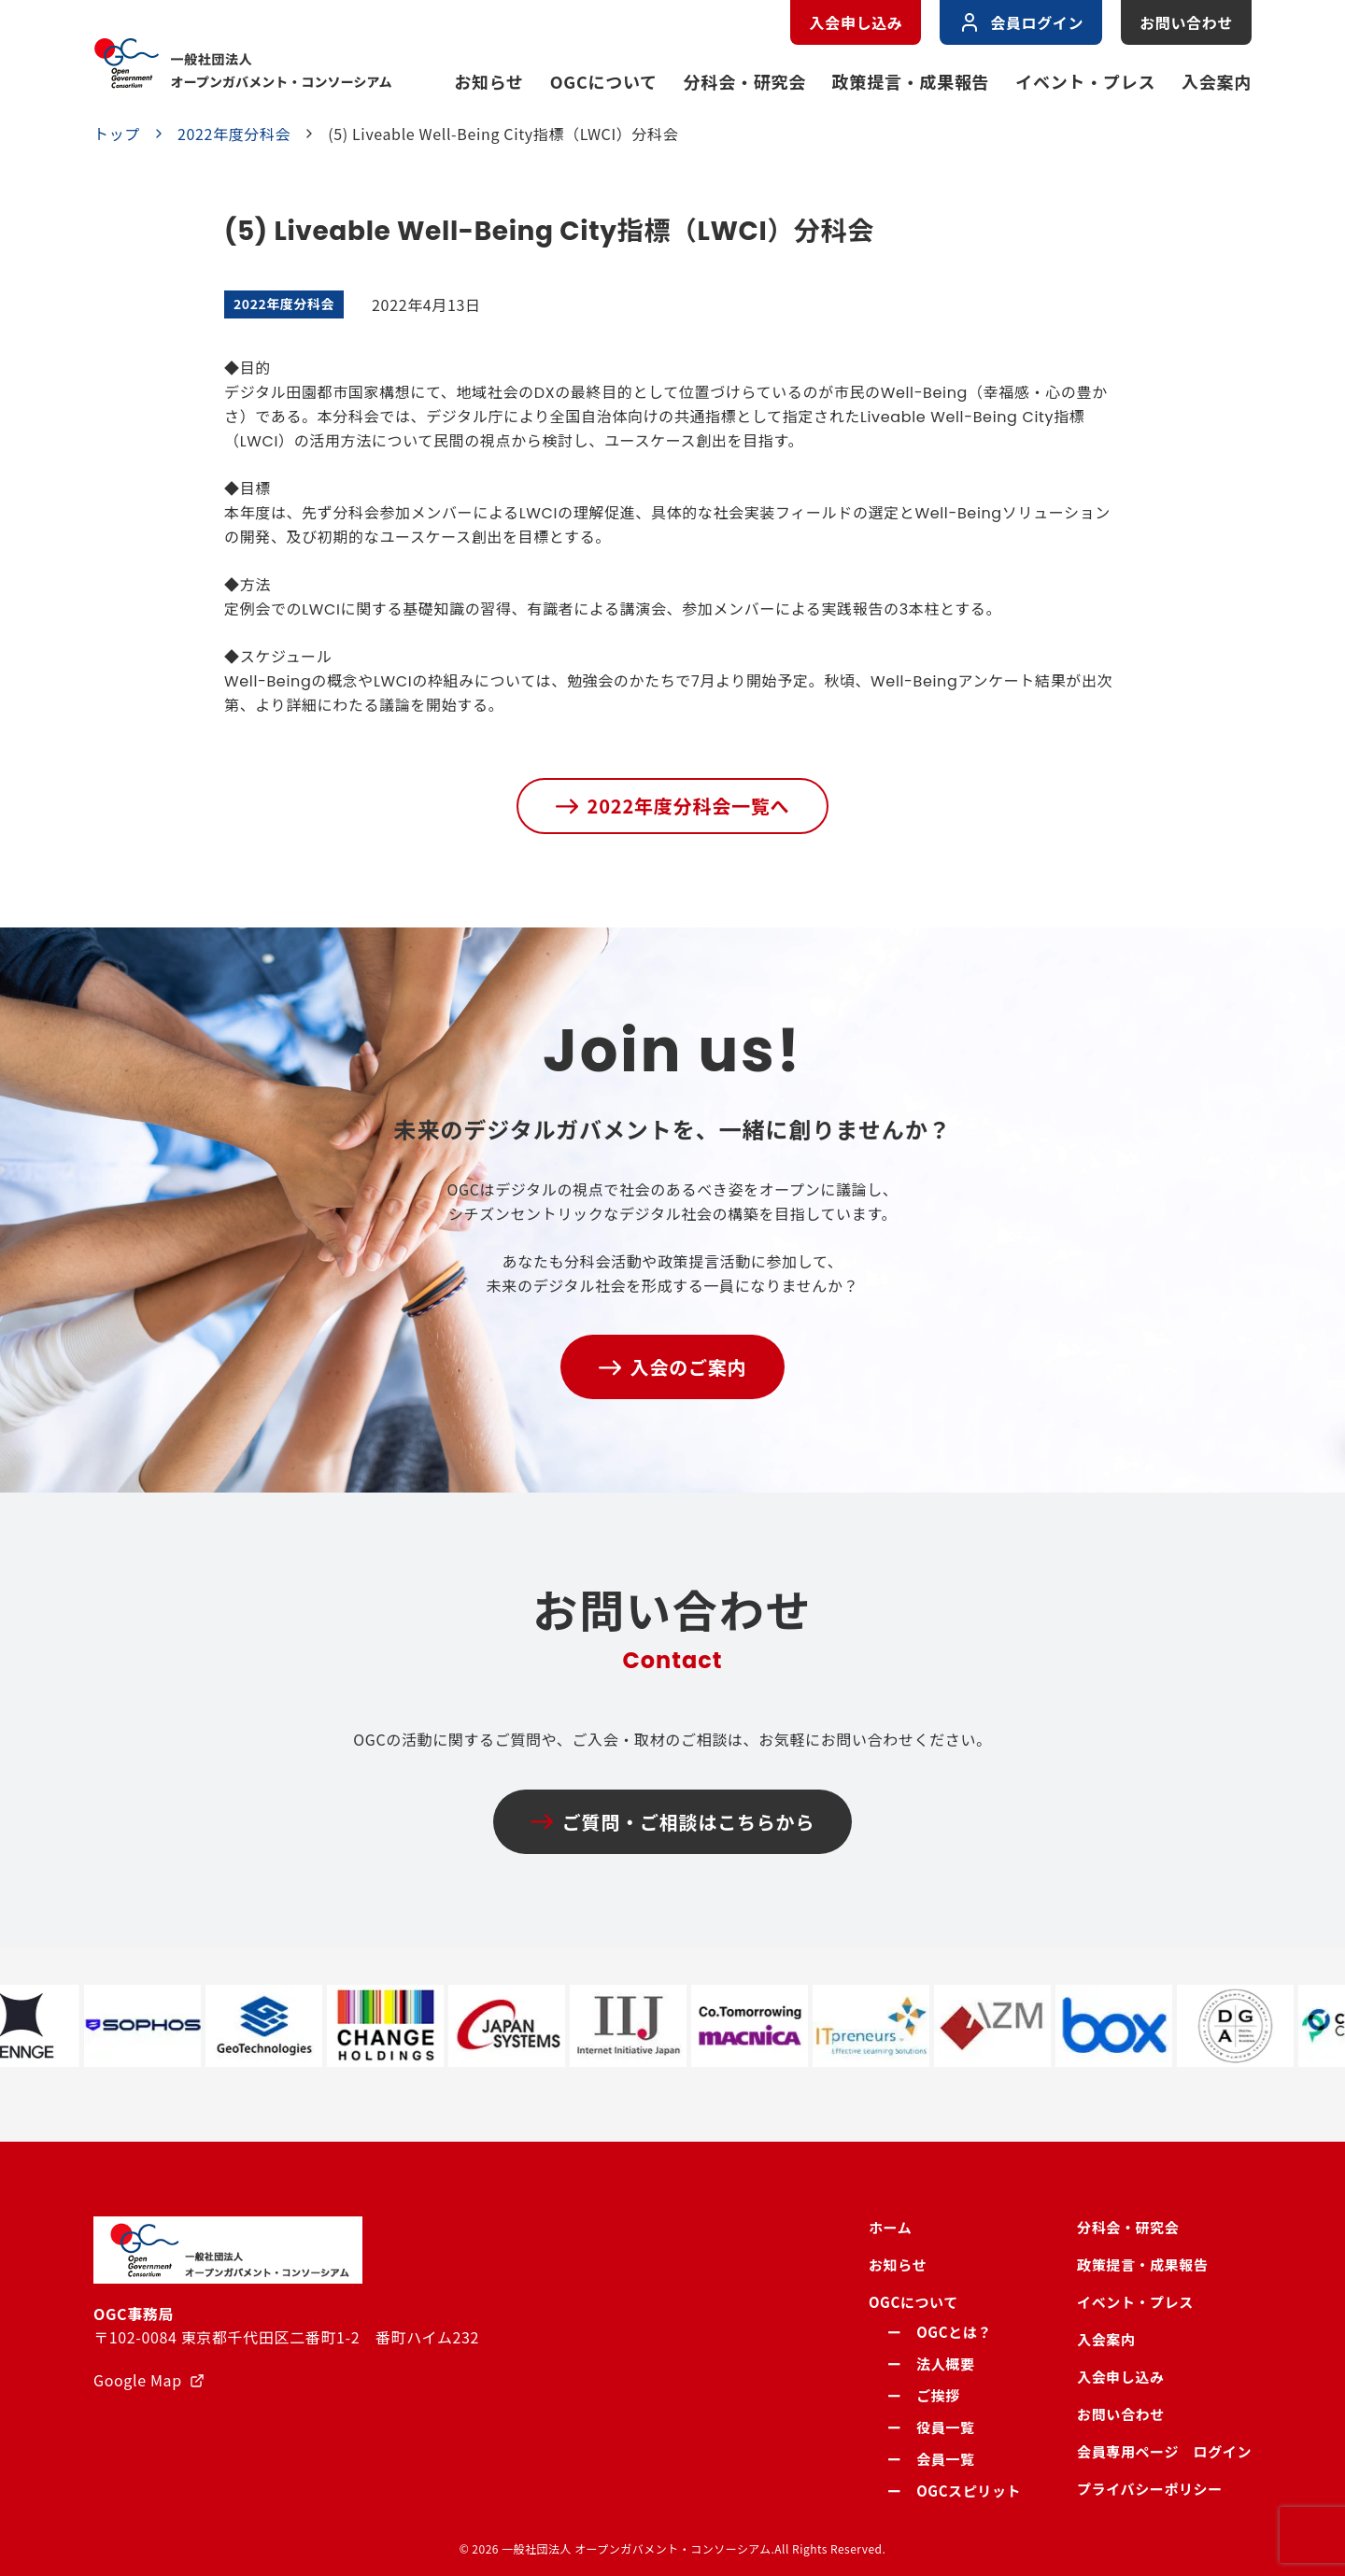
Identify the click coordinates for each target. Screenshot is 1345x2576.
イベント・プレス (1085, 81)
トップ (116, 133)
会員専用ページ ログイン (1164, 2451)
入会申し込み (855, 22)
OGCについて (604, 81)
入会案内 (1217, 81)
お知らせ (489, 81)
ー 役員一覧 (931, 2427)
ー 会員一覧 (931, 2459)
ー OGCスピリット (954, 2490)
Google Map (137, 2380)
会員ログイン (1020, 22)
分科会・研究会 (745, 81)
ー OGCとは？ (939, 2332)
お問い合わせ (1186, 22)
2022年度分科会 (233, 133)
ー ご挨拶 (923, 2395)
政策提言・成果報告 (910, 81)
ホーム (890, 2227)
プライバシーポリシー (1150, 2488)
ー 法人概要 (931, 2363)
